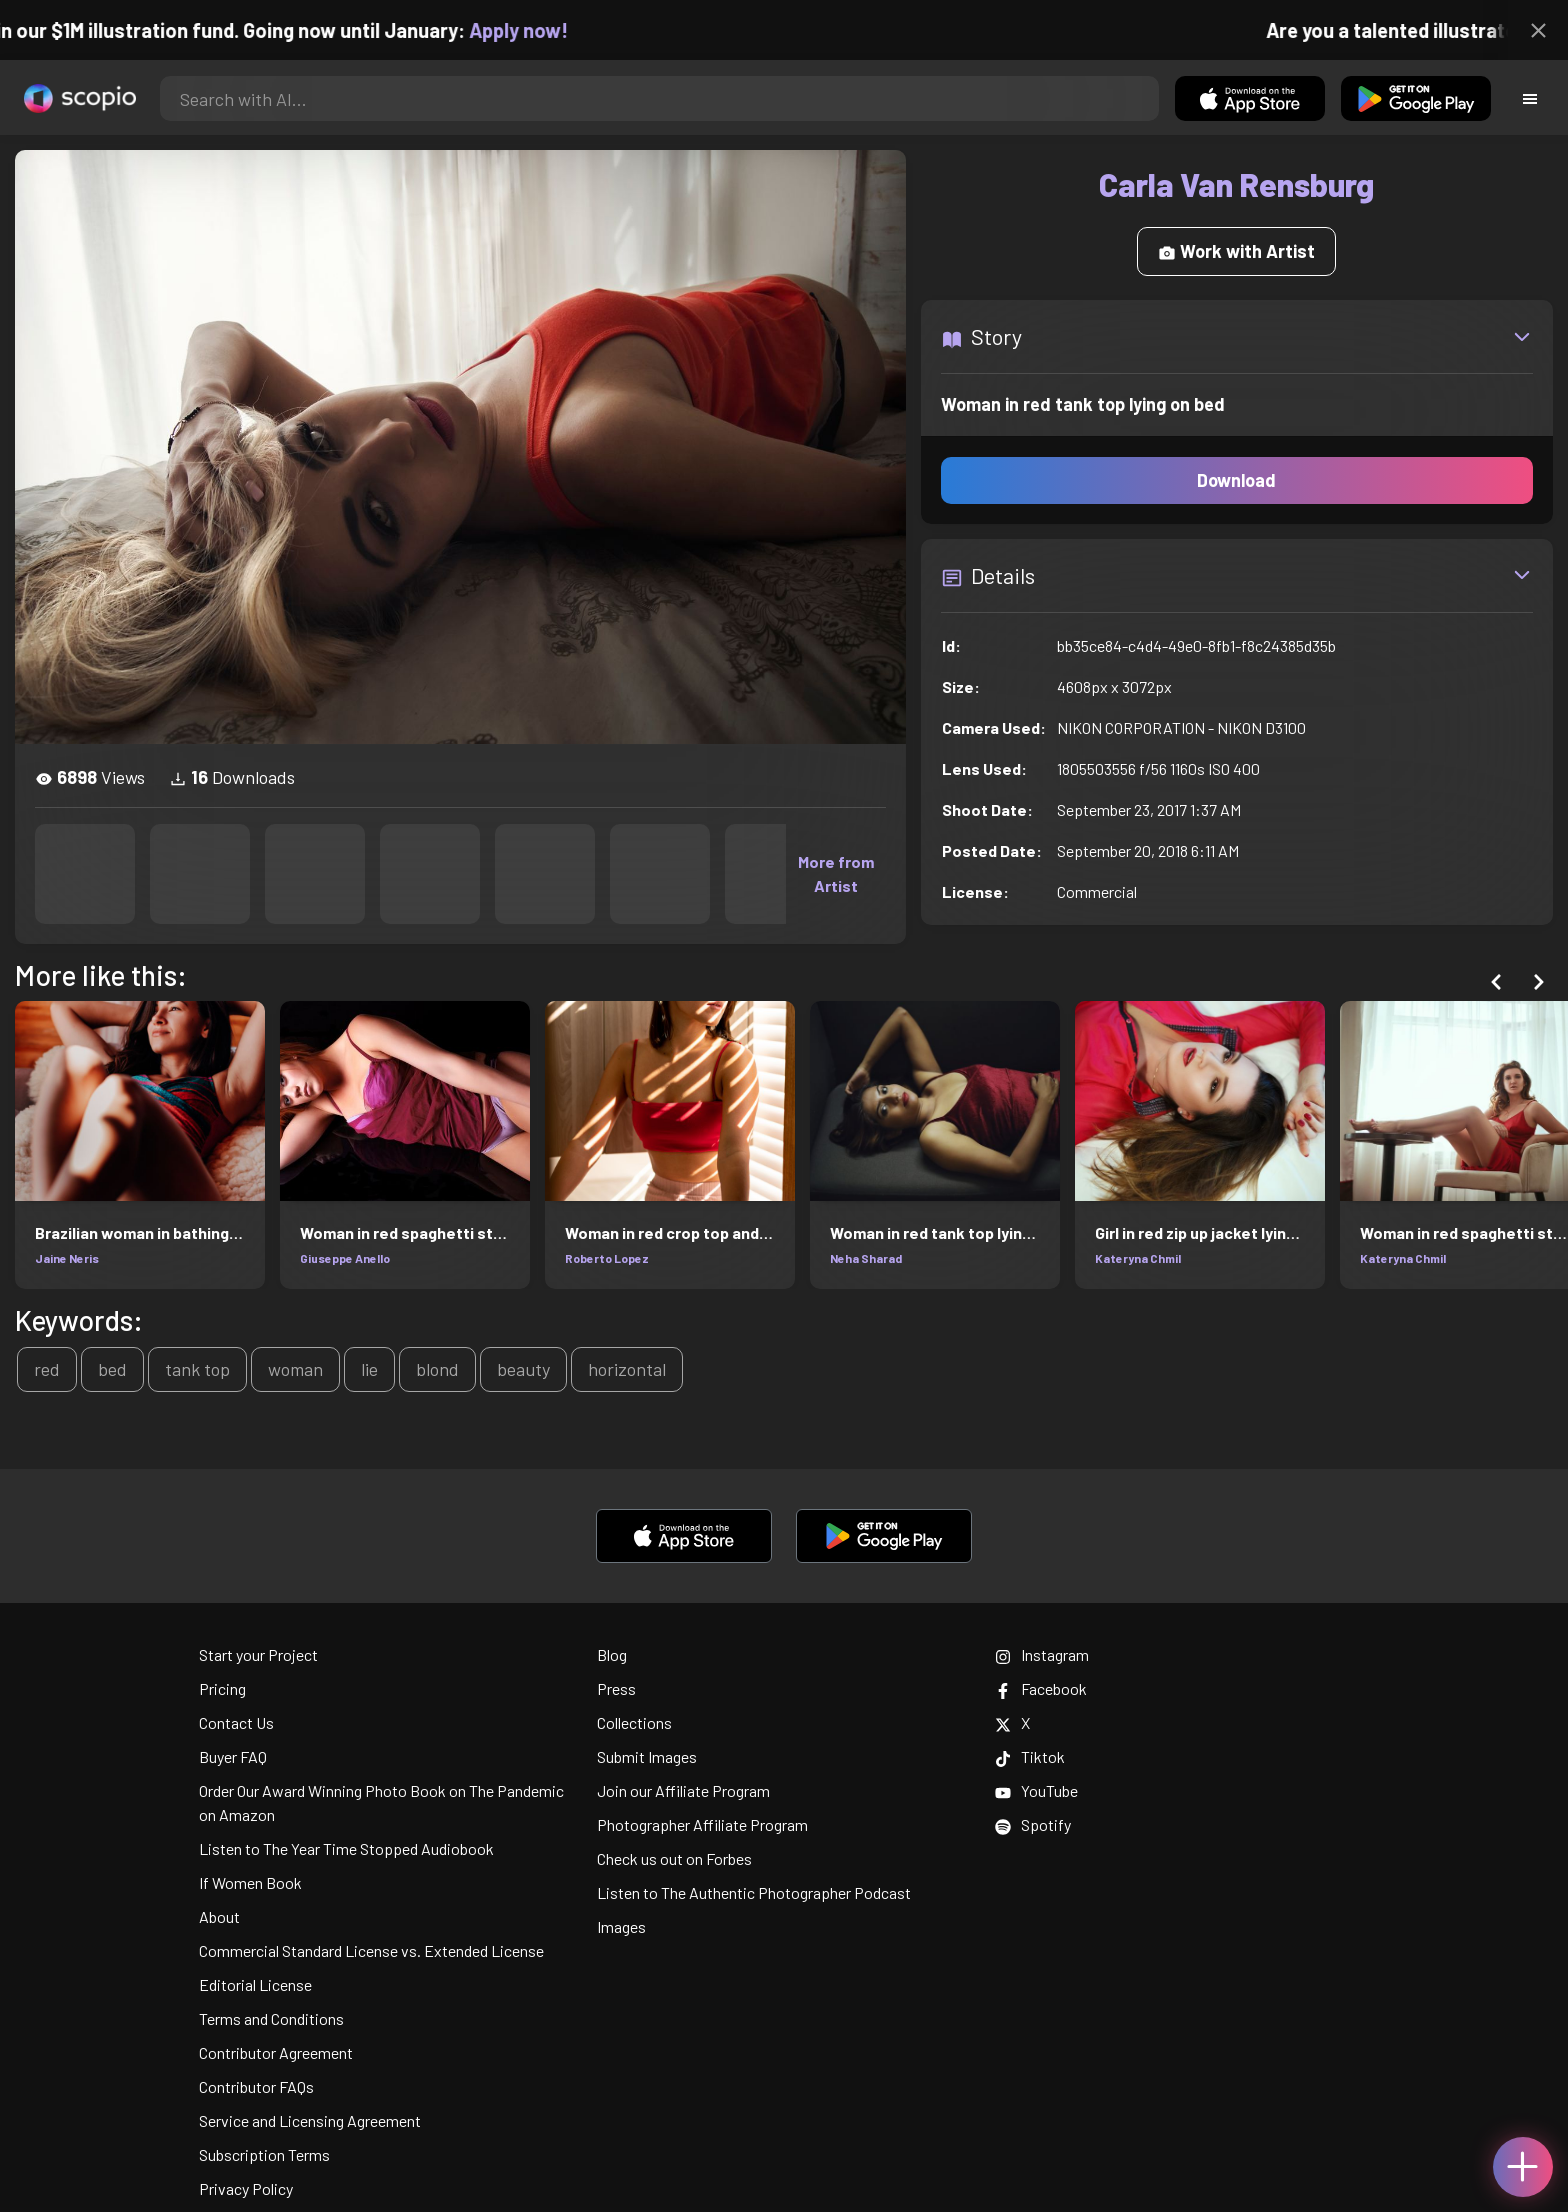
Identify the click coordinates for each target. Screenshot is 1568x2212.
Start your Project (258, 1654)
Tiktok (1030, 1756)
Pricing (222, 1688)
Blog (612, 1654)
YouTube (1036, 1790)
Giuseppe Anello (345, 1258)
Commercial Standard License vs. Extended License (371, 1950)
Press (616, 1688)
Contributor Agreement (276, 2052)
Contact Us (236, 1722)
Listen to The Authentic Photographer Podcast (754, 1892)
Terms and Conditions (271, 2018)
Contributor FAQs (256, 2086)
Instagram (1042, 1654)
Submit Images (647, 1756)
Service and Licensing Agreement (310, 2120)
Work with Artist (1236, 251)
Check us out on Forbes (674, 1858)
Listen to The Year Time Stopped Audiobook (346, 1848)
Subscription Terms (264, 2154)
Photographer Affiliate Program (702, 1824)
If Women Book (250, 1882)
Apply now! (539, 30)
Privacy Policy (246, 2188)
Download (1236, 480)
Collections (634, 1722)
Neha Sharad (866, 1258)
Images (621, 1926)
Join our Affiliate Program (683, 1790)
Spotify (1033, 1824)
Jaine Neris (67, 1258)
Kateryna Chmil (1138, 1258)
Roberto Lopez (607, 1258)
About (219, 1916)
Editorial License (255, 1984)
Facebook (1041, 1688)
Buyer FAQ (233, 1756)
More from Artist (836, 873)
